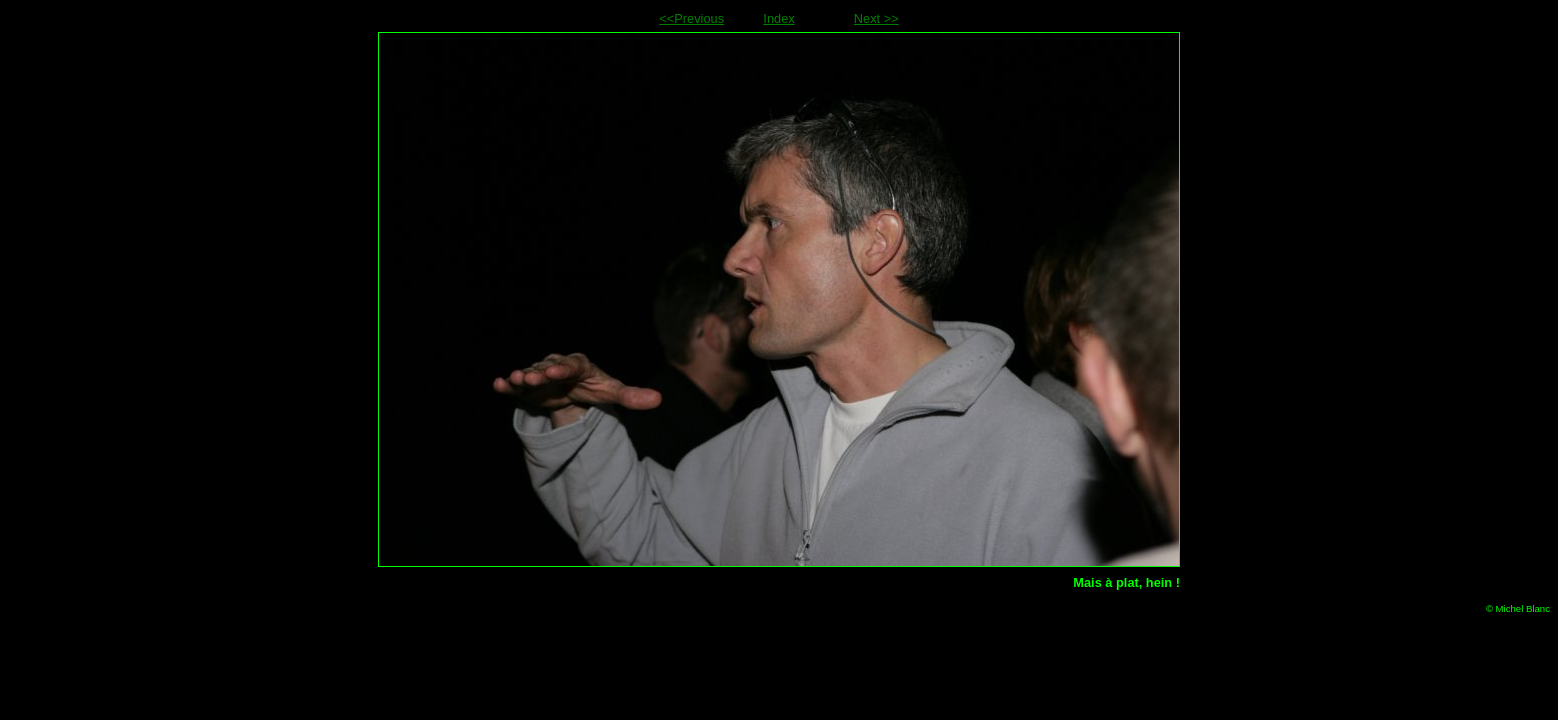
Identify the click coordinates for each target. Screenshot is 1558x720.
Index (778, 18)
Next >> (876, 18)
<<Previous (691, 18)
